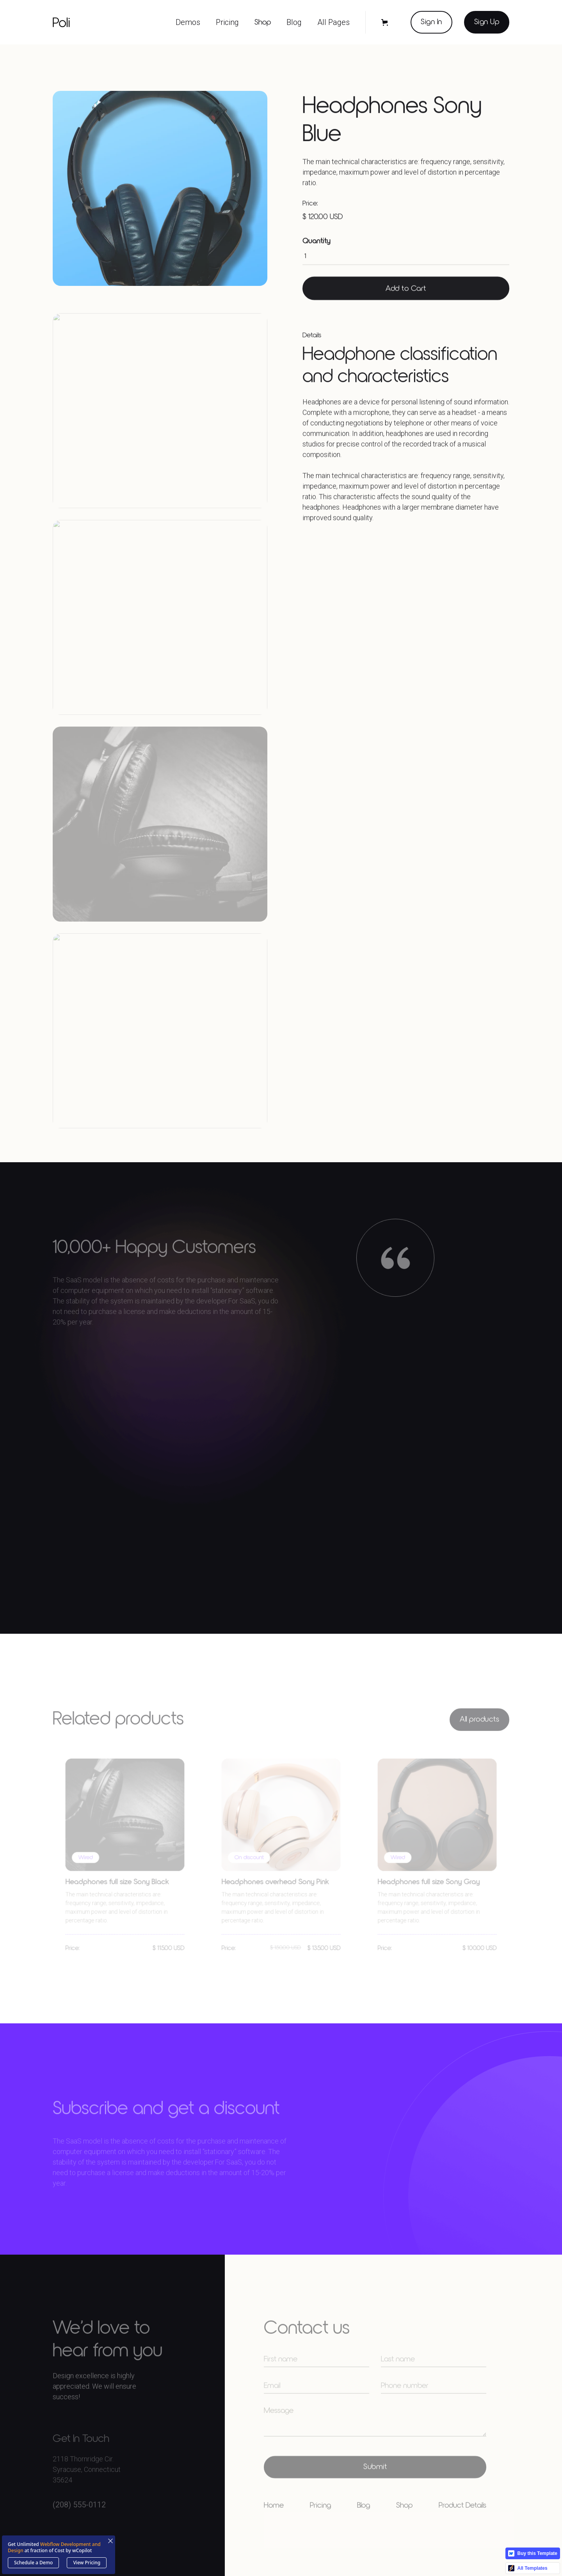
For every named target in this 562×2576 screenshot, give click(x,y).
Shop (262, 22)
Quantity (316, 244)
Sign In (431, 22)
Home (274, 2521)
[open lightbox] (160, 191)
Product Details (462, 2521)
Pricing (320, 2521)
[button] (188, 22)
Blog (363, 2521)
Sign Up (487, 22)
